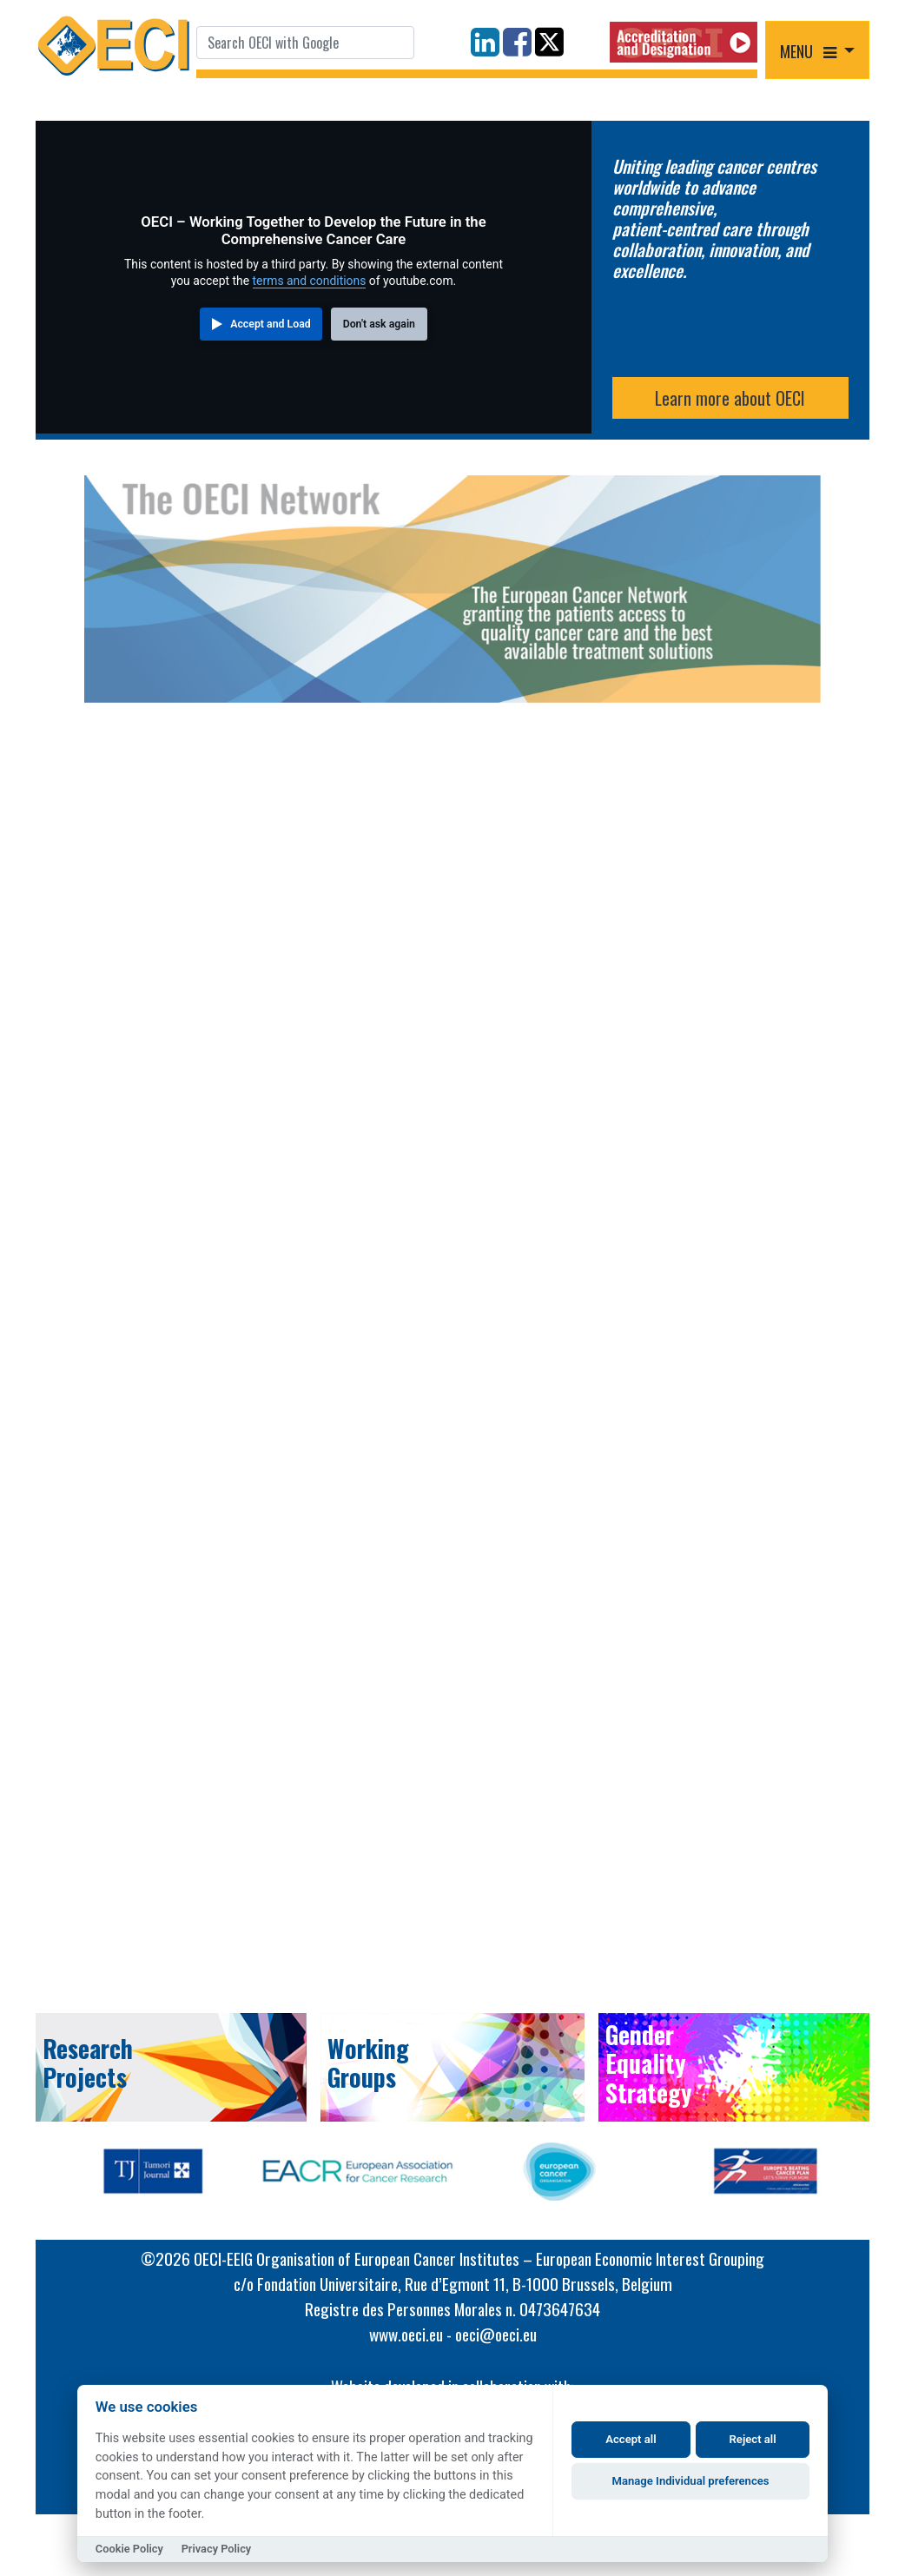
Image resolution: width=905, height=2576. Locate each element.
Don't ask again (379, 324)
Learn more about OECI (730, 398)
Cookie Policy (129, 2548)
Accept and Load (270, 324)
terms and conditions (310, 281)
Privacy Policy (217, 2548)
